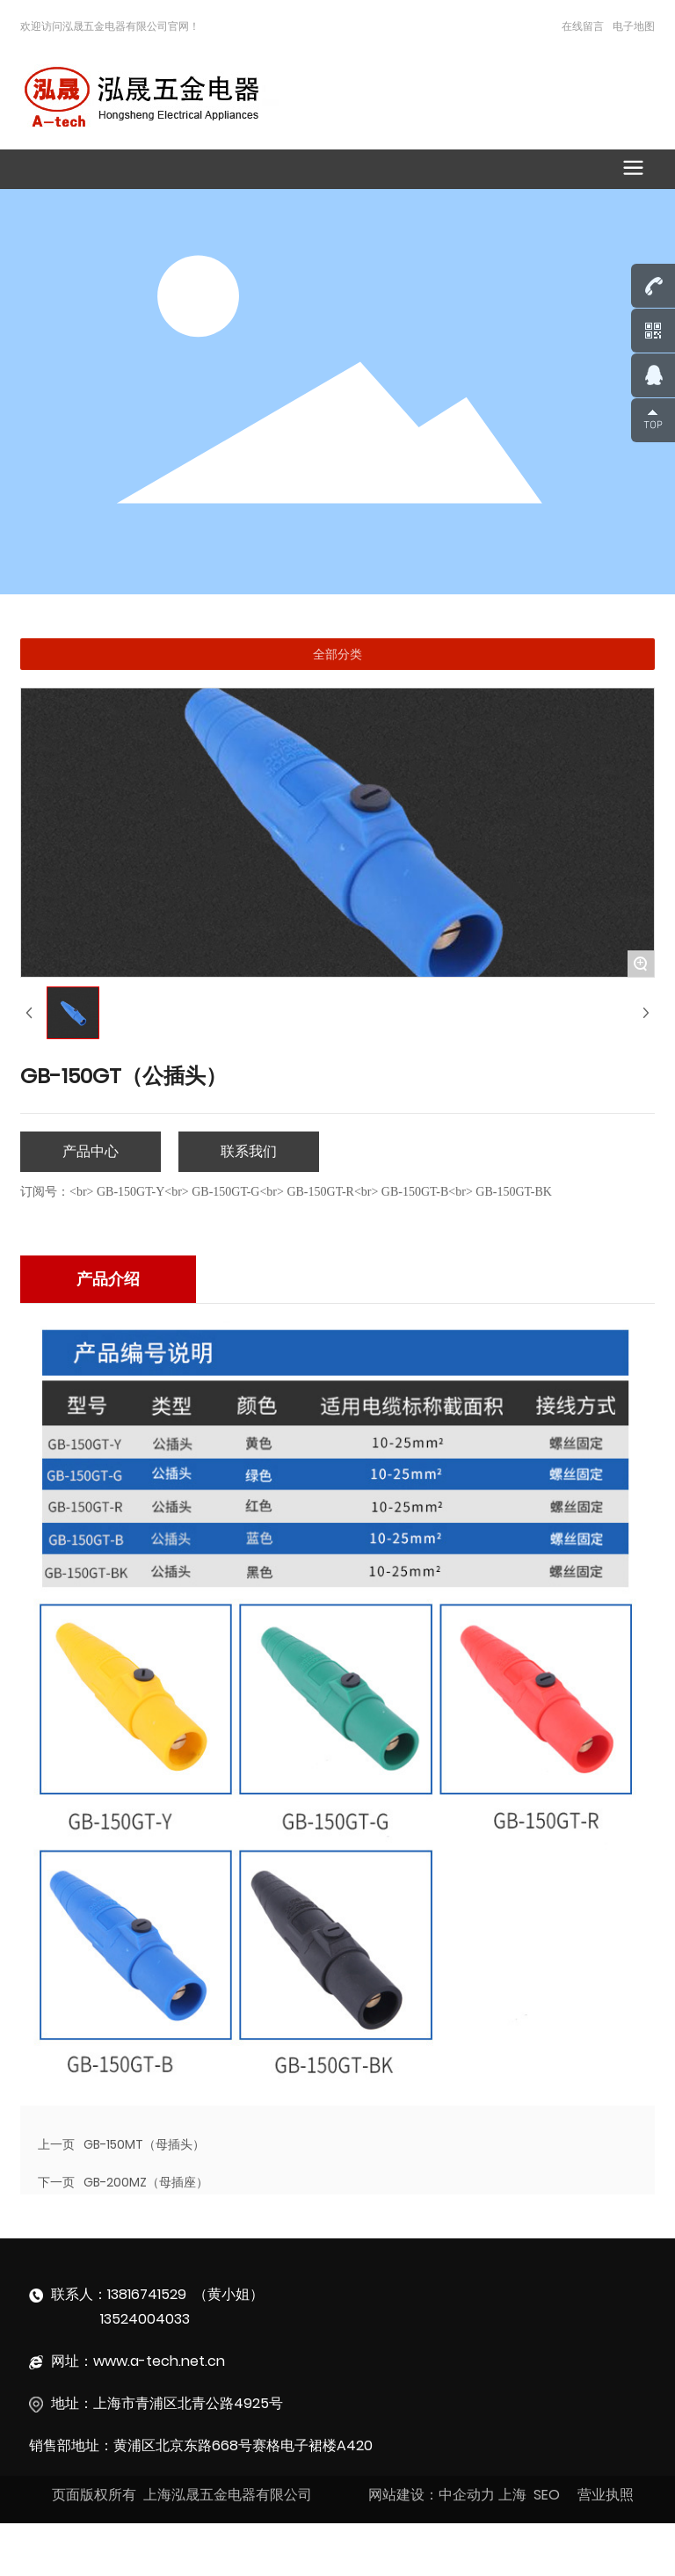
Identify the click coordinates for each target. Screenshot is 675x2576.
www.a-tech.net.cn (159, 2361)
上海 (512, 2495)
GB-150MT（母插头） (144, 2144)
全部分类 (337, 654)
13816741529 (146, 2294)
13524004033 (145, 2319)
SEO (546, 2495)
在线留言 (583, 25)
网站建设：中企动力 (431, 2495)
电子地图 (634, 25)
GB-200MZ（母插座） (145, 2182)
